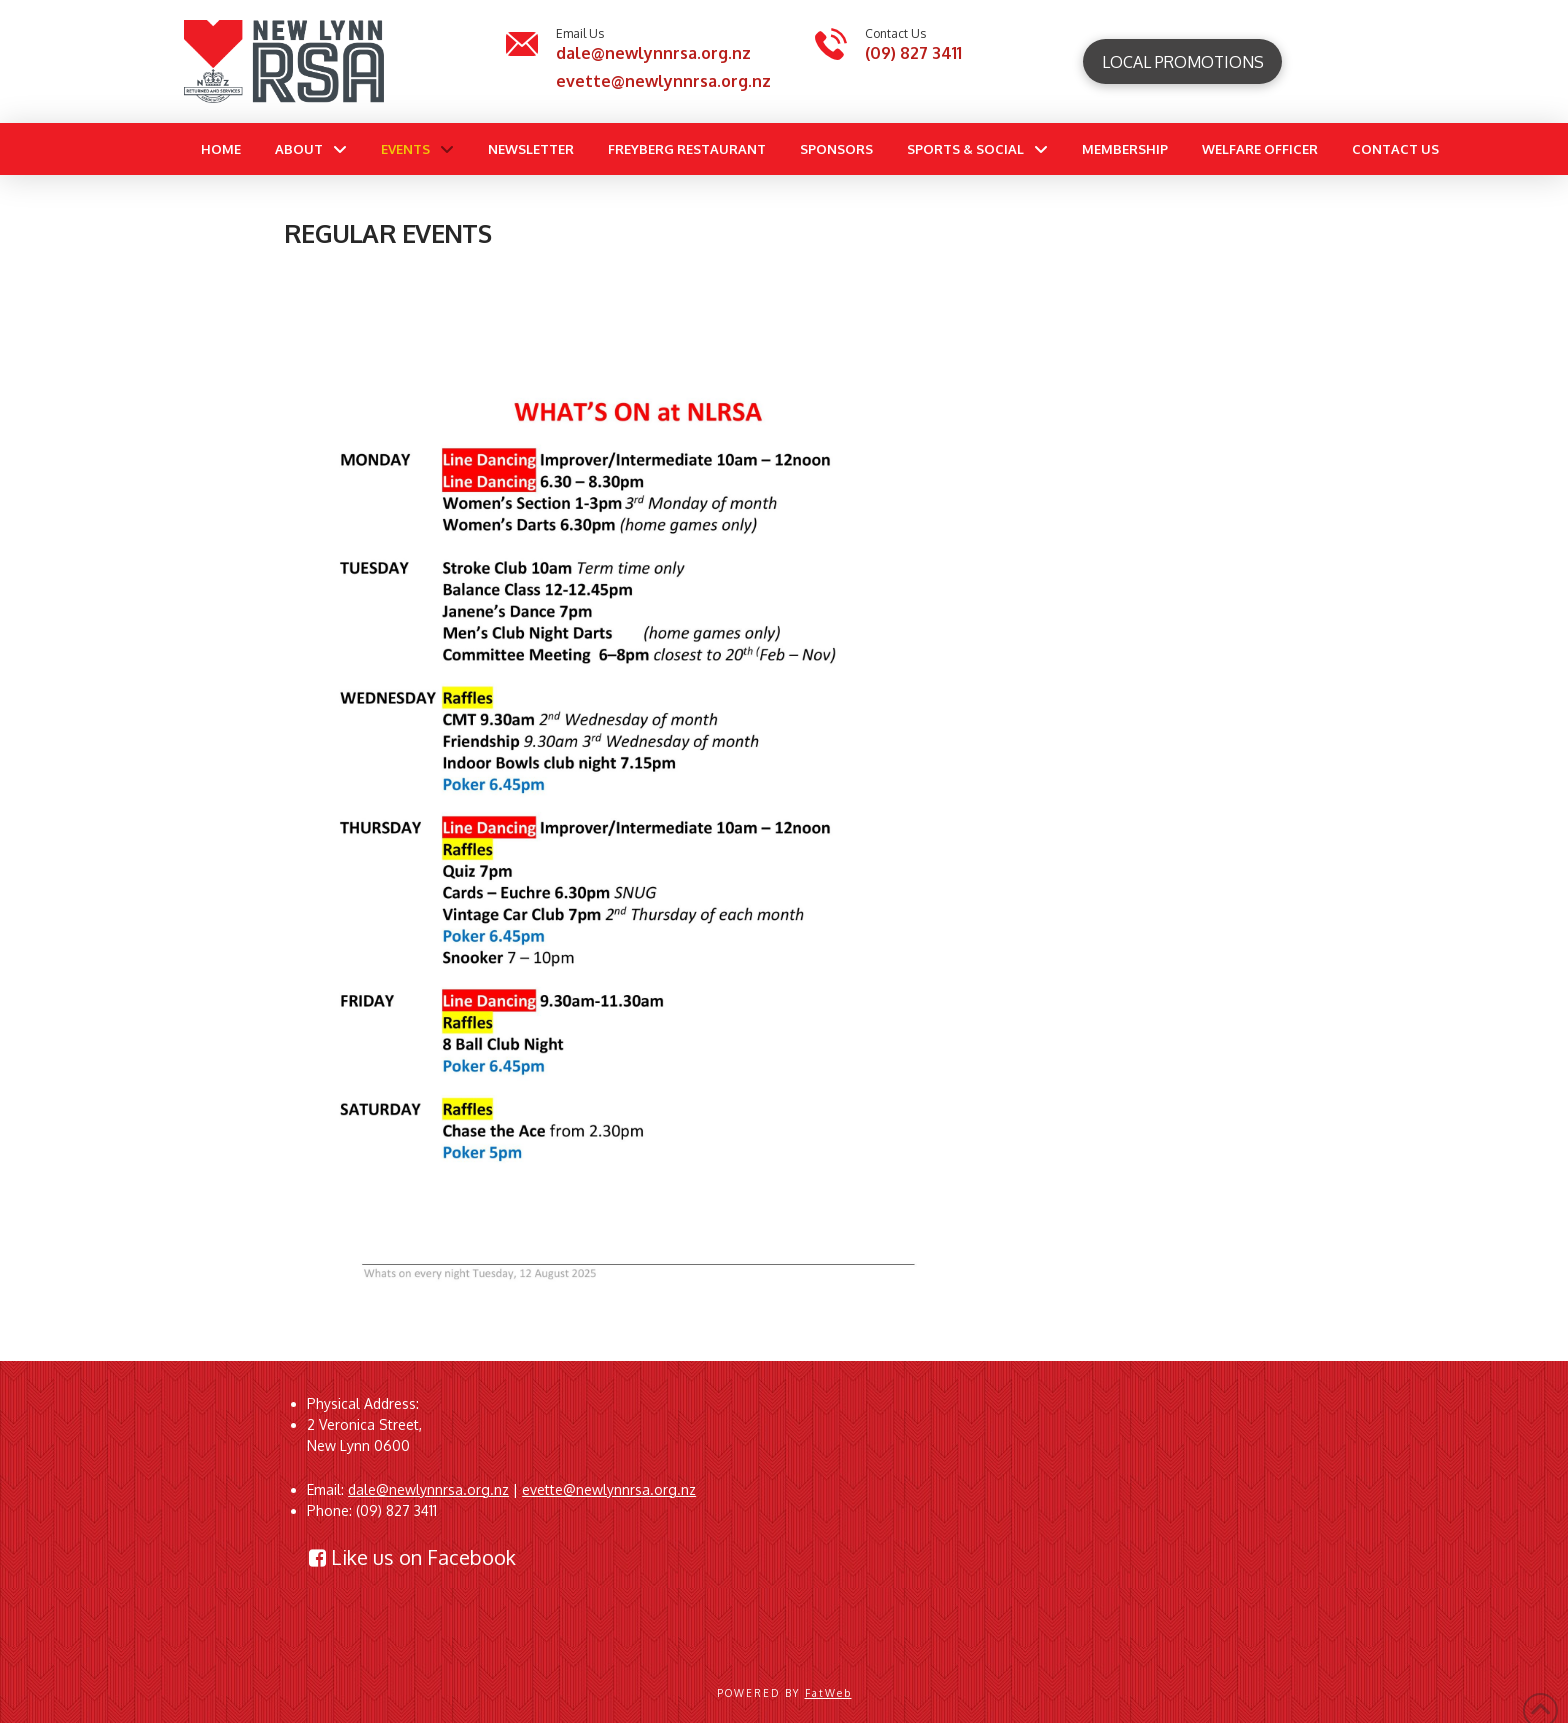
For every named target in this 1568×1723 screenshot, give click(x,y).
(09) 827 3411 (913, 53)
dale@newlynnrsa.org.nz (653, 53)
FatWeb (828, 1693)
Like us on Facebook (412, 1557)
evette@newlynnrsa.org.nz (663, 81)
